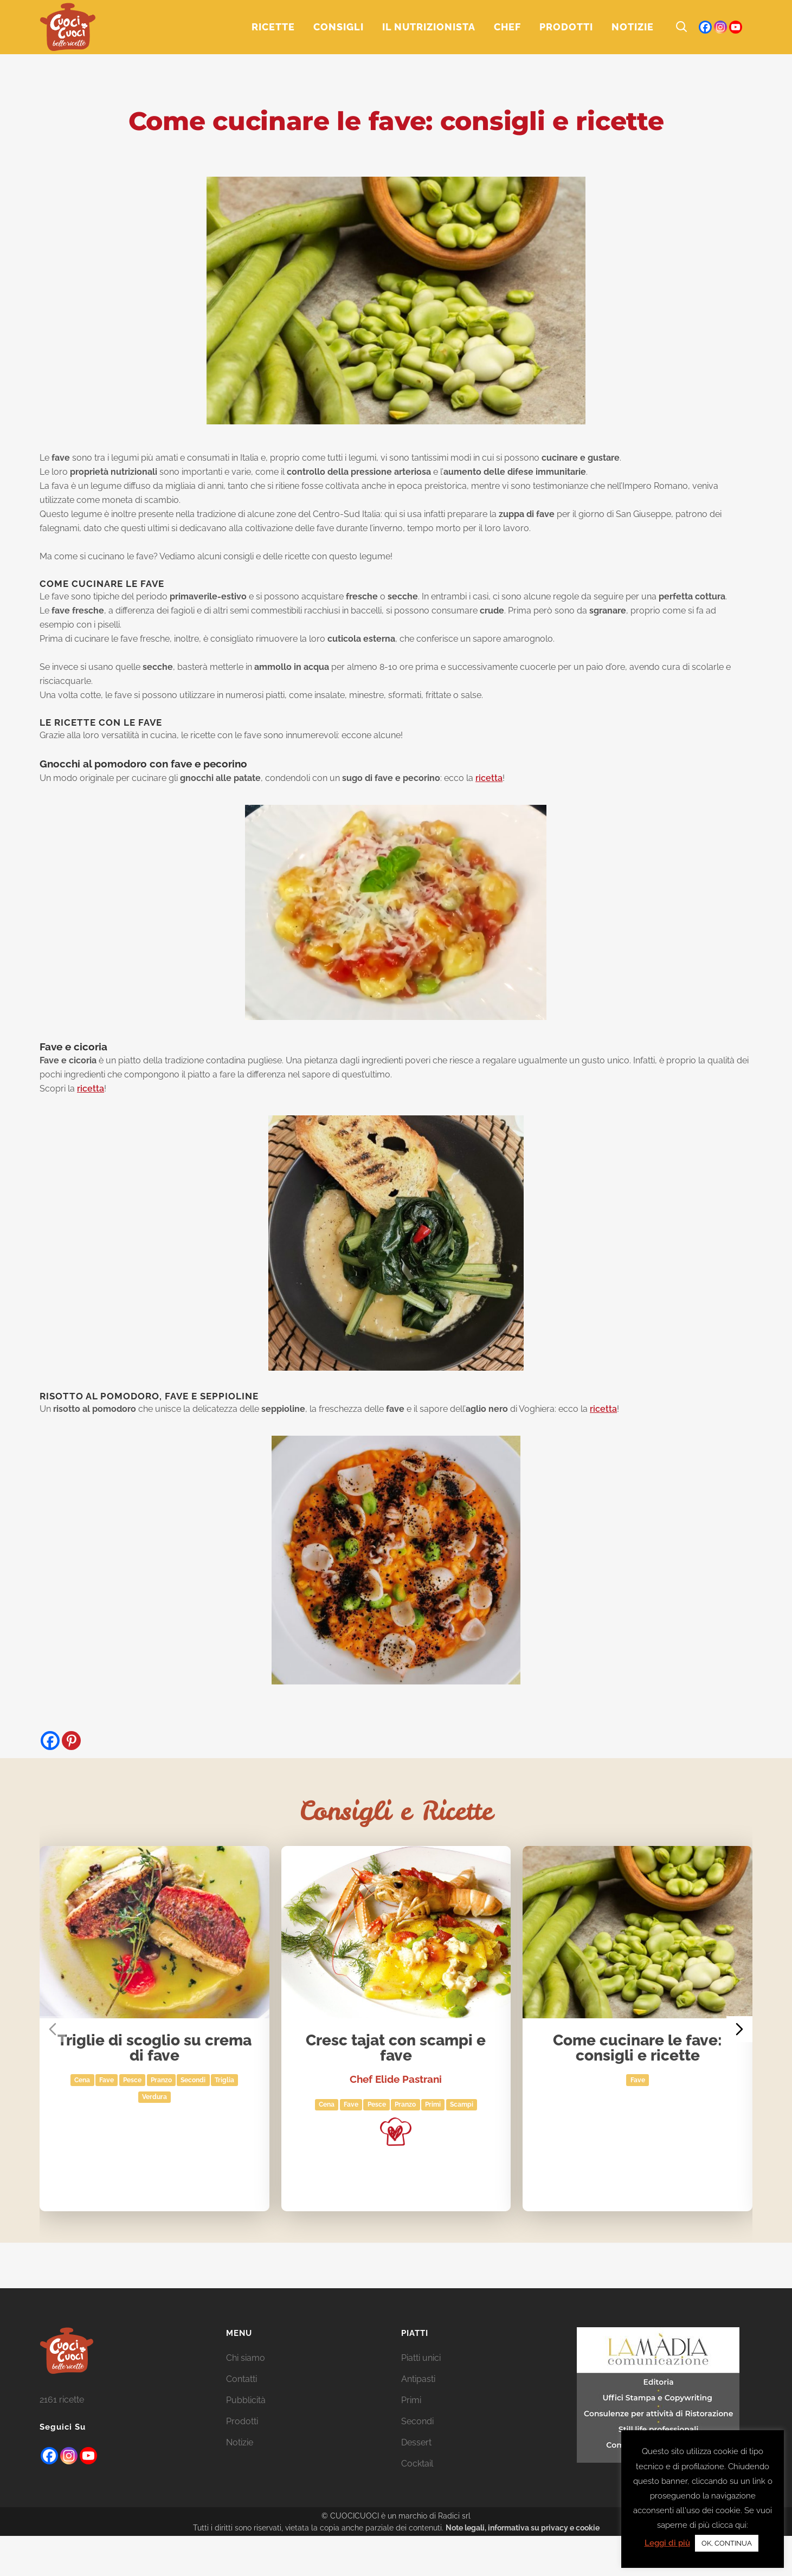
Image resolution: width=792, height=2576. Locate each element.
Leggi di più (667, 2543)
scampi (461, 2105)
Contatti (241, 2379)
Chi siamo (245, 2358)
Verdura (154, 2097)
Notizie (239, 2442)
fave (106, 2080)
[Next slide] (739, 2029)
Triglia (224, 2080)
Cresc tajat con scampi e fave (396, 2048)
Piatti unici (421, 2358)
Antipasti (418, 2379)
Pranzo (161, 2080)
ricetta (489, 778)
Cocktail (417, 2463)
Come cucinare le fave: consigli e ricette (637, 2048)
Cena (83, 2080)
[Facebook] (50, 1740)
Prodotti (242, 2421)
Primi (433, 2105)
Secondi (193, 2080)
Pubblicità (246, 2400)
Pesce (132, 2080)
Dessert (416, 2442)
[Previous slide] (53, 2029)
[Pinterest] (71, 1740)
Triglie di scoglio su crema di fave (154, 2048)
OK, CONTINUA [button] (726, 2543)
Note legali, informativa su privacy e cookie (523, 2527)
